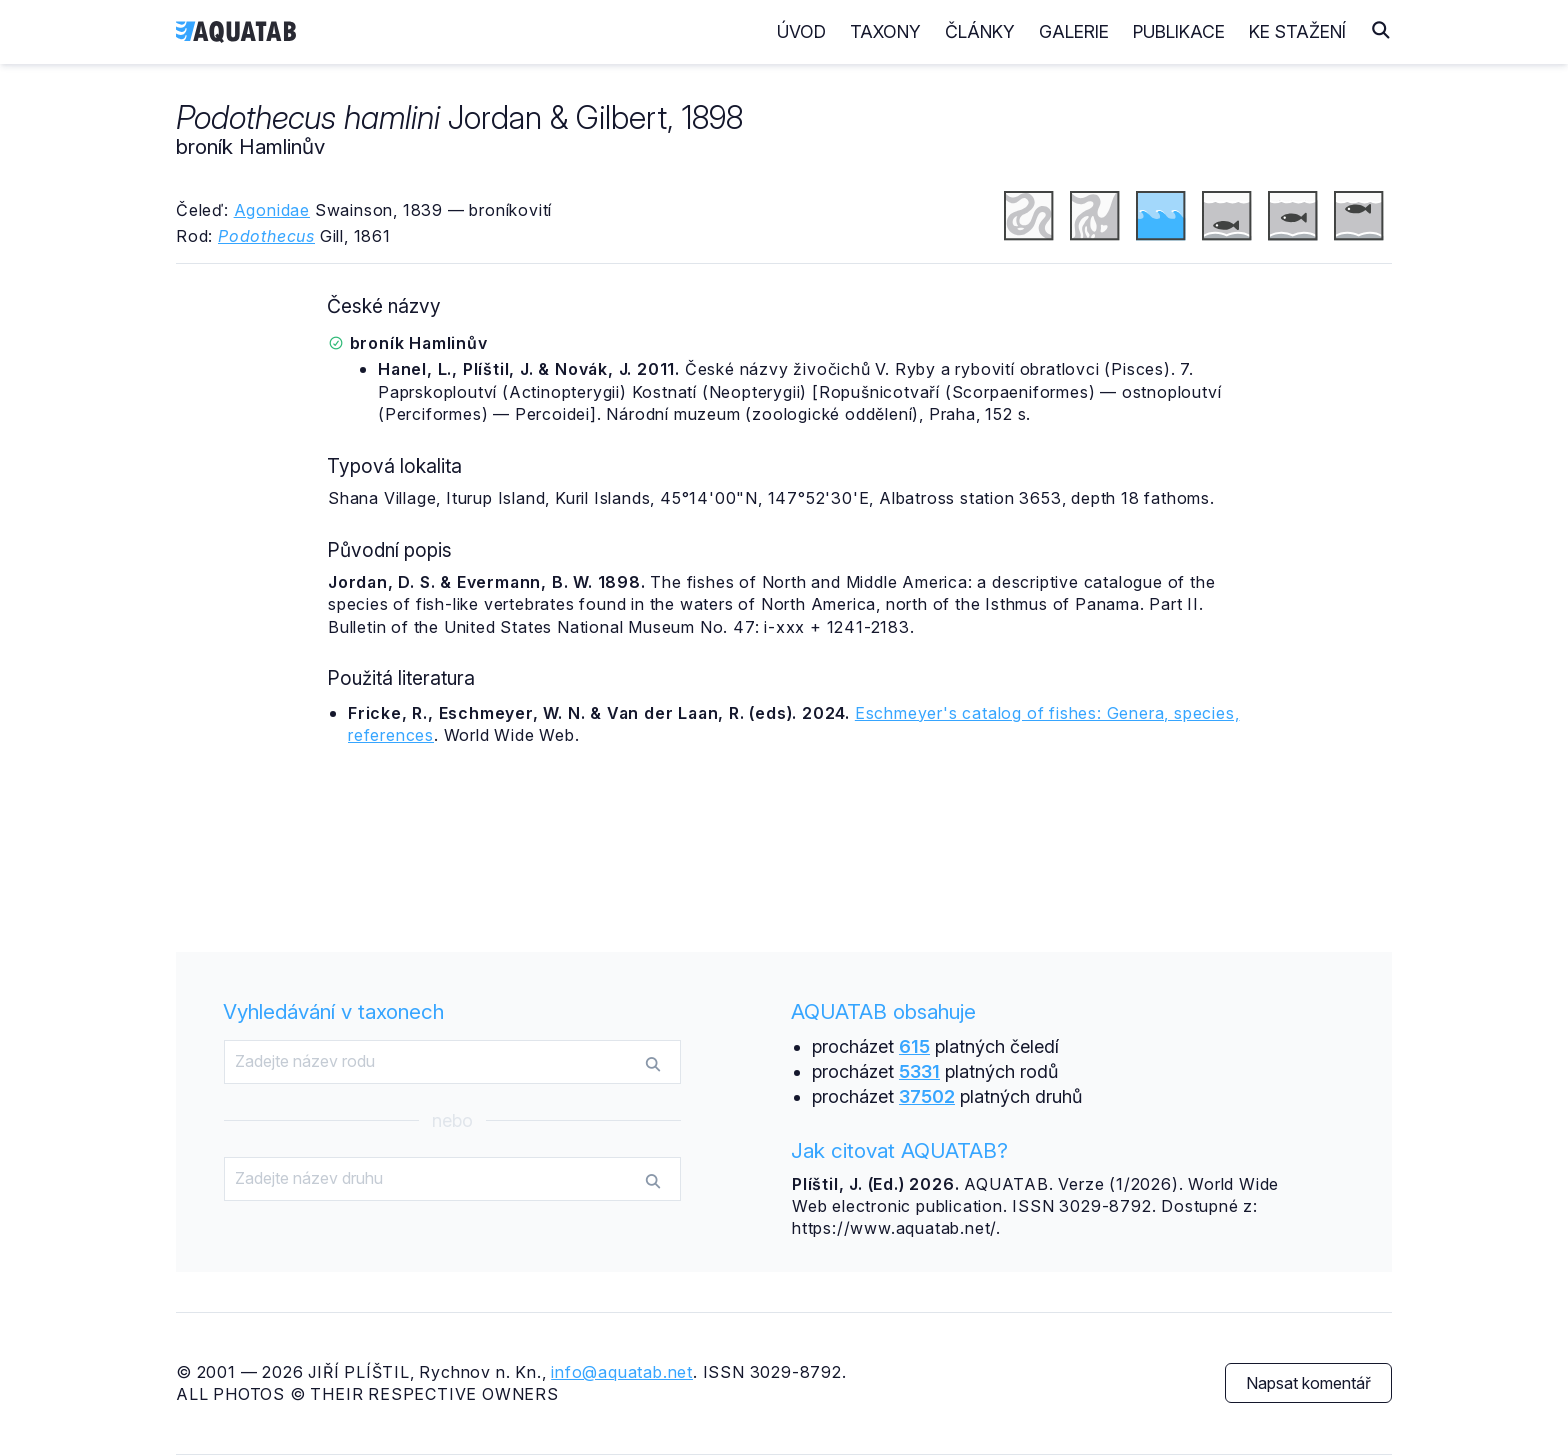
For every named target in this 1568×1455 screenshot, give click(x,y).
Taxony (885, 31)
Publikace (1179, 31)
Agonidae (272, 210)
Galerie (1074, 31)
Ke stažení (1297, 31)
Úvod (801, 31)
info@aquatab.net (622, 1372)
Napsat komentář (1308, 1383)
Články (980, 31)
